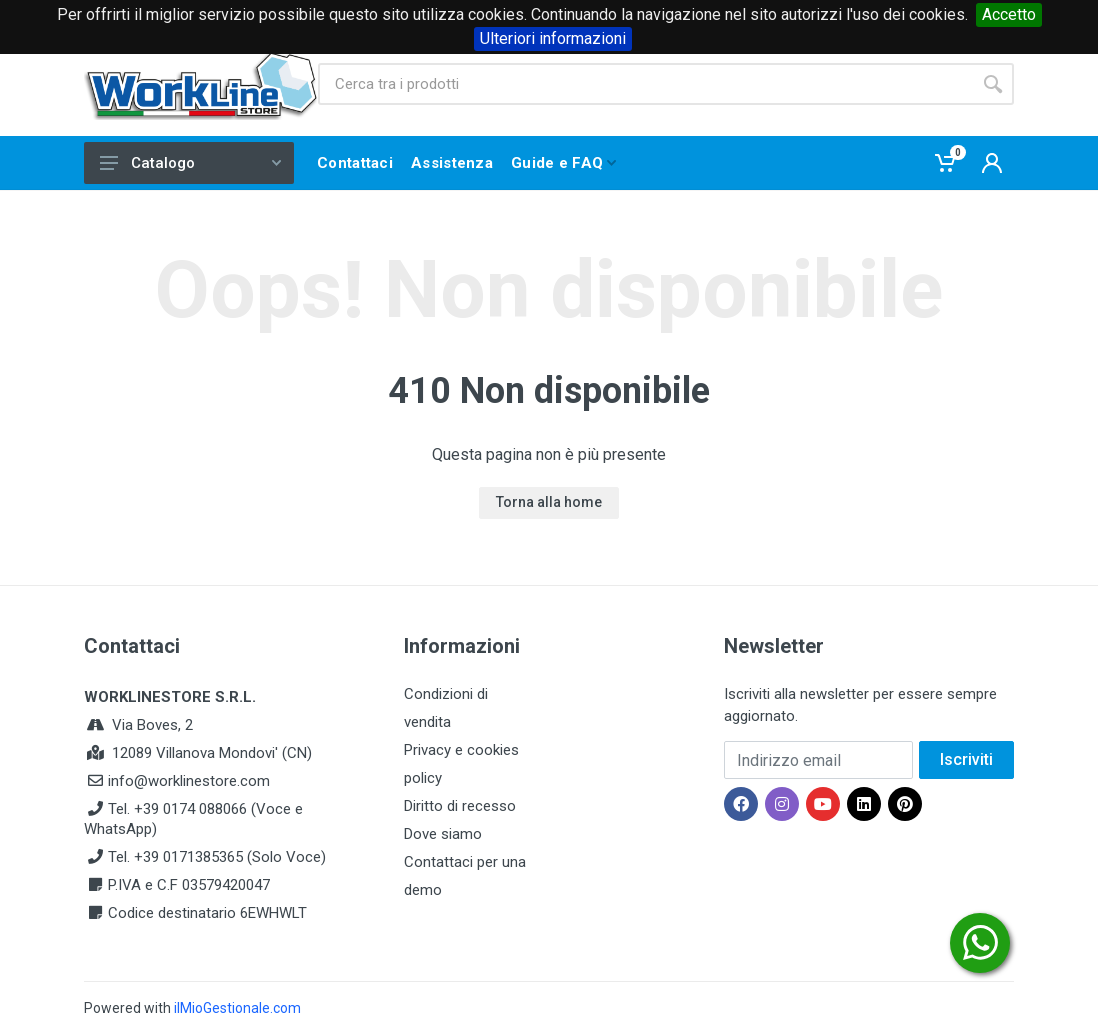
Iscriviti (966, 759)
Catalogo (190, 163)
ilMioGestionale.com (237, 1008)
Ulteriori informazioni (553, 38)
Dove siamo (443, 834)
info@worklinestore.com (189, 781)
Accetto (1009, 14)
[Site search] (645, 84)
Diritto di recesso (460, 806)
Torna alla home (549, 502)
